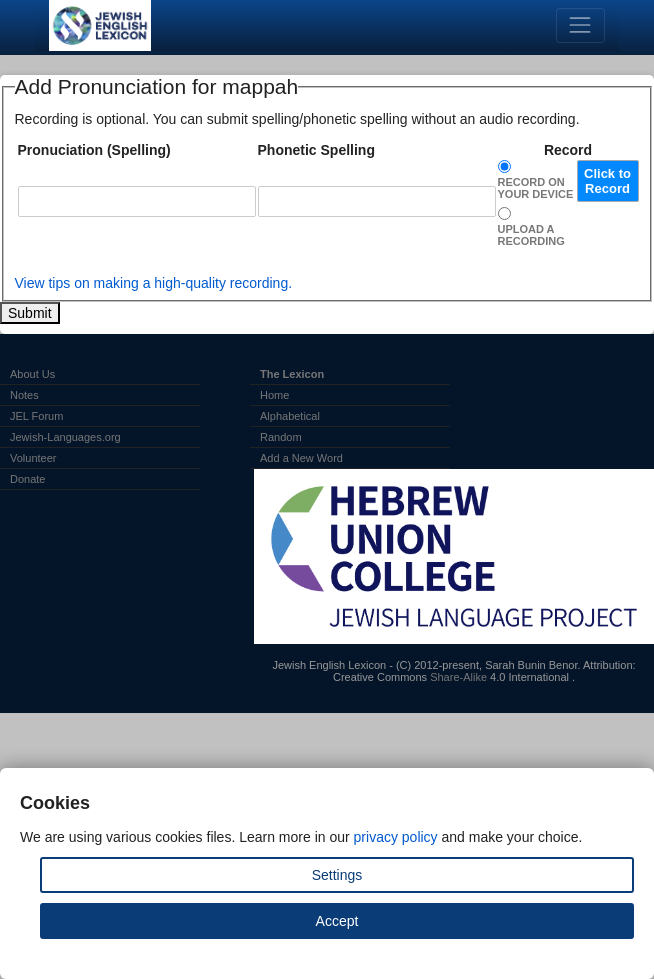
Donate (27, 479)
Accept (337, 921)
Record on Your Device (536, 188)
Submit (30, 313)
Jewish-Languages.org (65, 437)
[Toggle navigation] (580, 25)
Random (281, 437)
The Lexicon (292, 374)
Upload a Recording (531, 235)
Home (274, 395)
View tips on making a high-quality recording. (154, 283)
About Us (32, 374)
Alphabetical (290, 416)
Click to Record (607, 181)
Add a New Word (301, 458)
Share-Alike (458, 677)
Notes (24, 395)
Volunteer (33, 458)
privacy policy (396, 837)
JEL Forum (36, 416)
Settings (337, 875)
